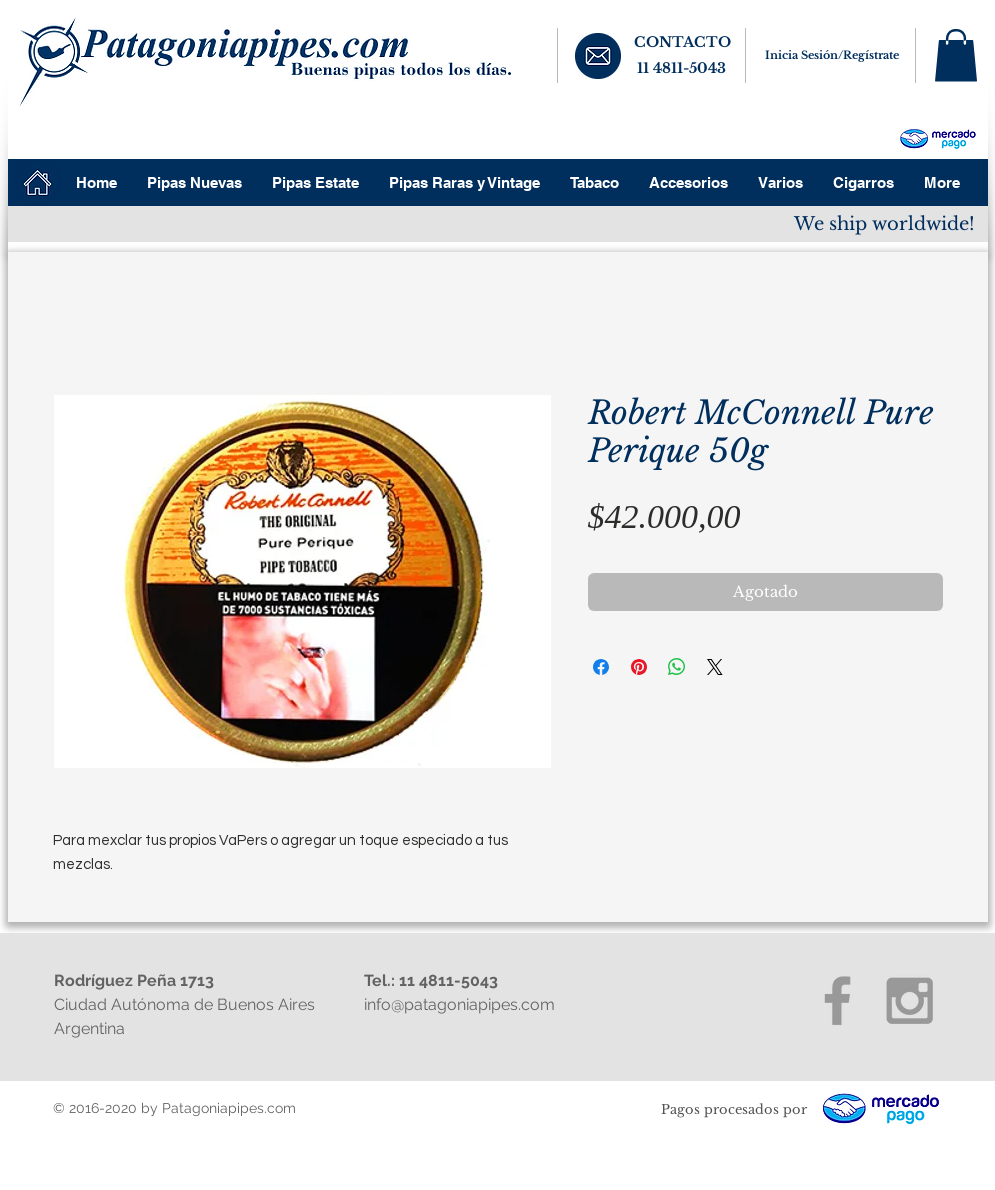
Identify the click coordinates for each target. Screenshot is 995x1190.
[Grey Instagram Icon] (909, 1000)
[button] (956, 55)
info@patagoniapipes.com (459, 1004)
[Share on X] (715, 667)
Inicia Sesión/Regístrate (832, 55)
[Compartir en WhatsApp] (677, 667)
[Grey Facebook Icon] (837, 1000)
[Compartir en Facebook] (601, 667)
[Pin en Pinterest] (639, 667)
